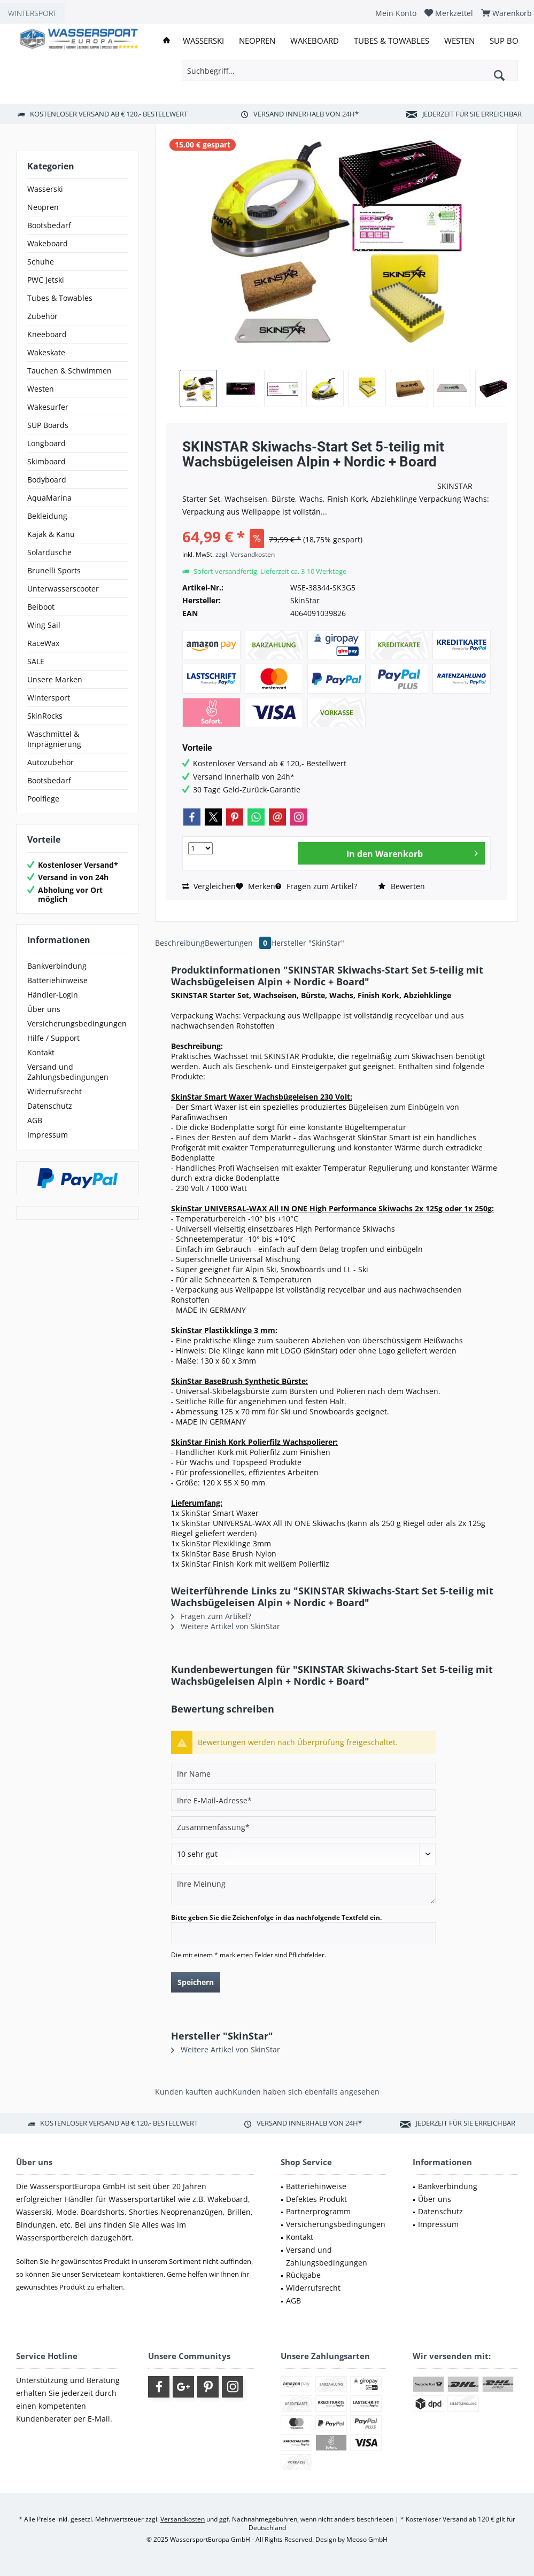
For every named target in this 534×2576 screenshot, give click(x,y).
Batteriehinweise (57, 980)
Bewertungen (238, 943)
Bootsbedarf (49, 225)
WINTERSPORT (32, 13)
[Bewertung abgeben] (303, 1854)
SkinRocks (45, 716)
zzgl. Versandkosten (245, 554)
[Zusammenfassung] (303, 1827)
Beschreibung (180, 943)
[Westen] (459, 41)
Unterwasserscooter (63, 588)
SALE (35, 661)
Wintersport (48, 697)
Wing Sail (43, 625)
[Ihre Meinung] (303, 1888)
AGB (34, 1120)
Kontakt (41, 1052)
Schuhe (40, 261)
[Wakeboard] (314, 41)
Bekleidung (47, 516)
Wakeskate (46, 352)
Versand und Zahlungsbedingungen (68, 1072)
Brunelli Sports (54, 570)
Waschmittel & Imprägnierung (54, 739)
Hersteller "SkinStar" (307, 943)
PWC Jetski (45, 280)
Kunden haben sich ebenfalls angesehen (306, 2092)
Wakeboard (47, 243)
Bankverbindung (57, 966)
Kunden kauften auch (194, 2092)
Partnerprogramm (318, 2211)
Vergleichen (209, 886)
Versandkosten (182, 2519)
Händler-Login (52, 995)
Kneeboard (47, 334)
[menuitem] (395, 13)
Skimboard (46, 461)
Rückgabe (303, 2275)
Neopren (43, 207)
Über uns (43, 1009)
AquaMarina (49, 498)
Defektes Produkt (316, 2199)
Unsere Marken (54, 679)
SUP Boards (47, 425)
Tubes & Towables (59, 298)
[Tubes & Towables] (391, 41)
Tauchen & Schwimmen (69, 370)
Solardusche (49, 552)
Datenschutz (49, 1106)
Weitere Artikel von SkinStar (225, 1626)
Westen (40, 389)
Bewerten (401, 886)
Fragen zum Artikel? (316, 886)
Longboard (46, 443)
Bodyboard (46, 479)
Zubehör (42, 316)
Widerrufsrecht (54, 1091)
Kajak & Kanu (51, 534)
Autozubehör (50, 762)
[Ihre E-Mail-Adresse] (303, 1800)
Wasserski (45, 189)
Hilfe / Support (53, 1038)
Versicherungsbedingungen (77, 1023)
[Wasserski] (203, 41)
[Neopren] (257, 41)
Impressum (47, 1135)
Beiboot (41, 607)
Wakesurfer (47, 407)
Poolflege (43, 798)
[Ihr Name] (303, 1773)
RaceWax (43, 643)
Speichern (195, 1982)
